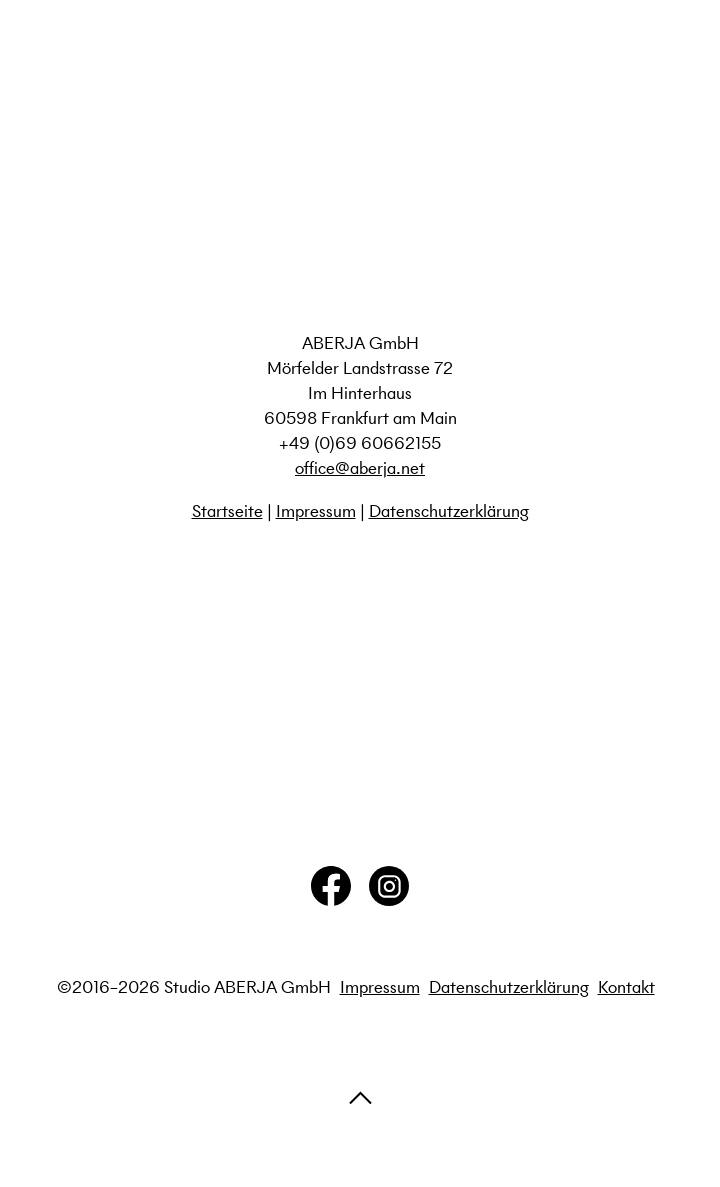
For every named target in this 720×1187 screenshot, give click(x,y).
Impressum (316, 511)
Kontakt (626, 987)
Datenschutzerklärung (449, 511)
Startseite (227, 511)
